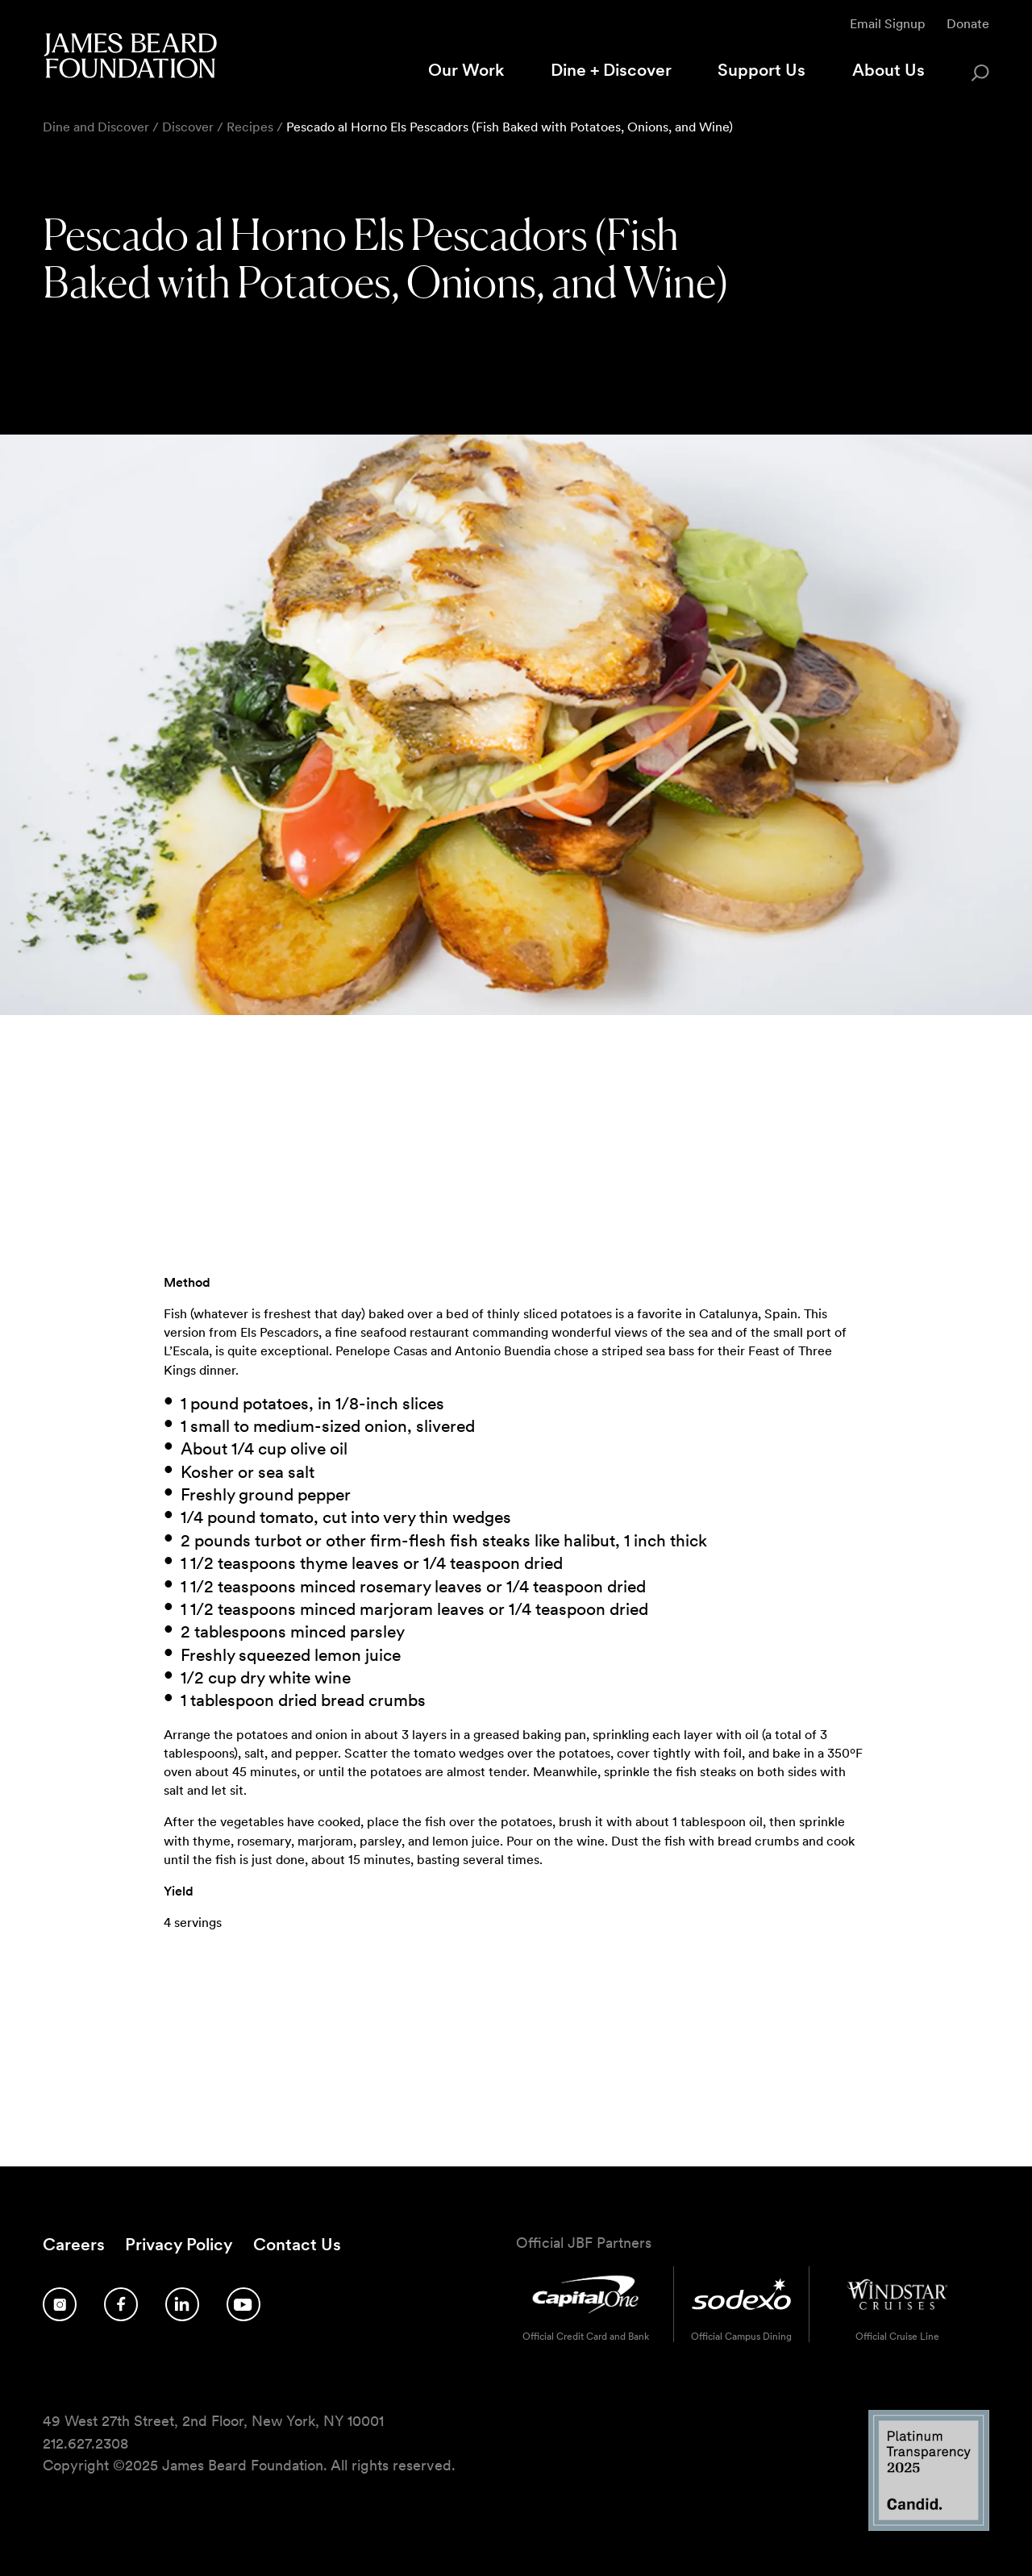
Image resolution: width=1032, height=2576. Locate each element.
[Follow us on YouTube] (243, 2304)
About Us (888, 70)
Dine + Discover (611, 70)
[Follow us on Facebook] (121, 2304)
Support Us (761, 70)
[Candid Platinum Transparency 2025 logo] (928, 2526)
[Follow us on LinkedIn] (182, 2304)
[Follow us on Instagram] (59, 2304)
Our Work (466, 70)
